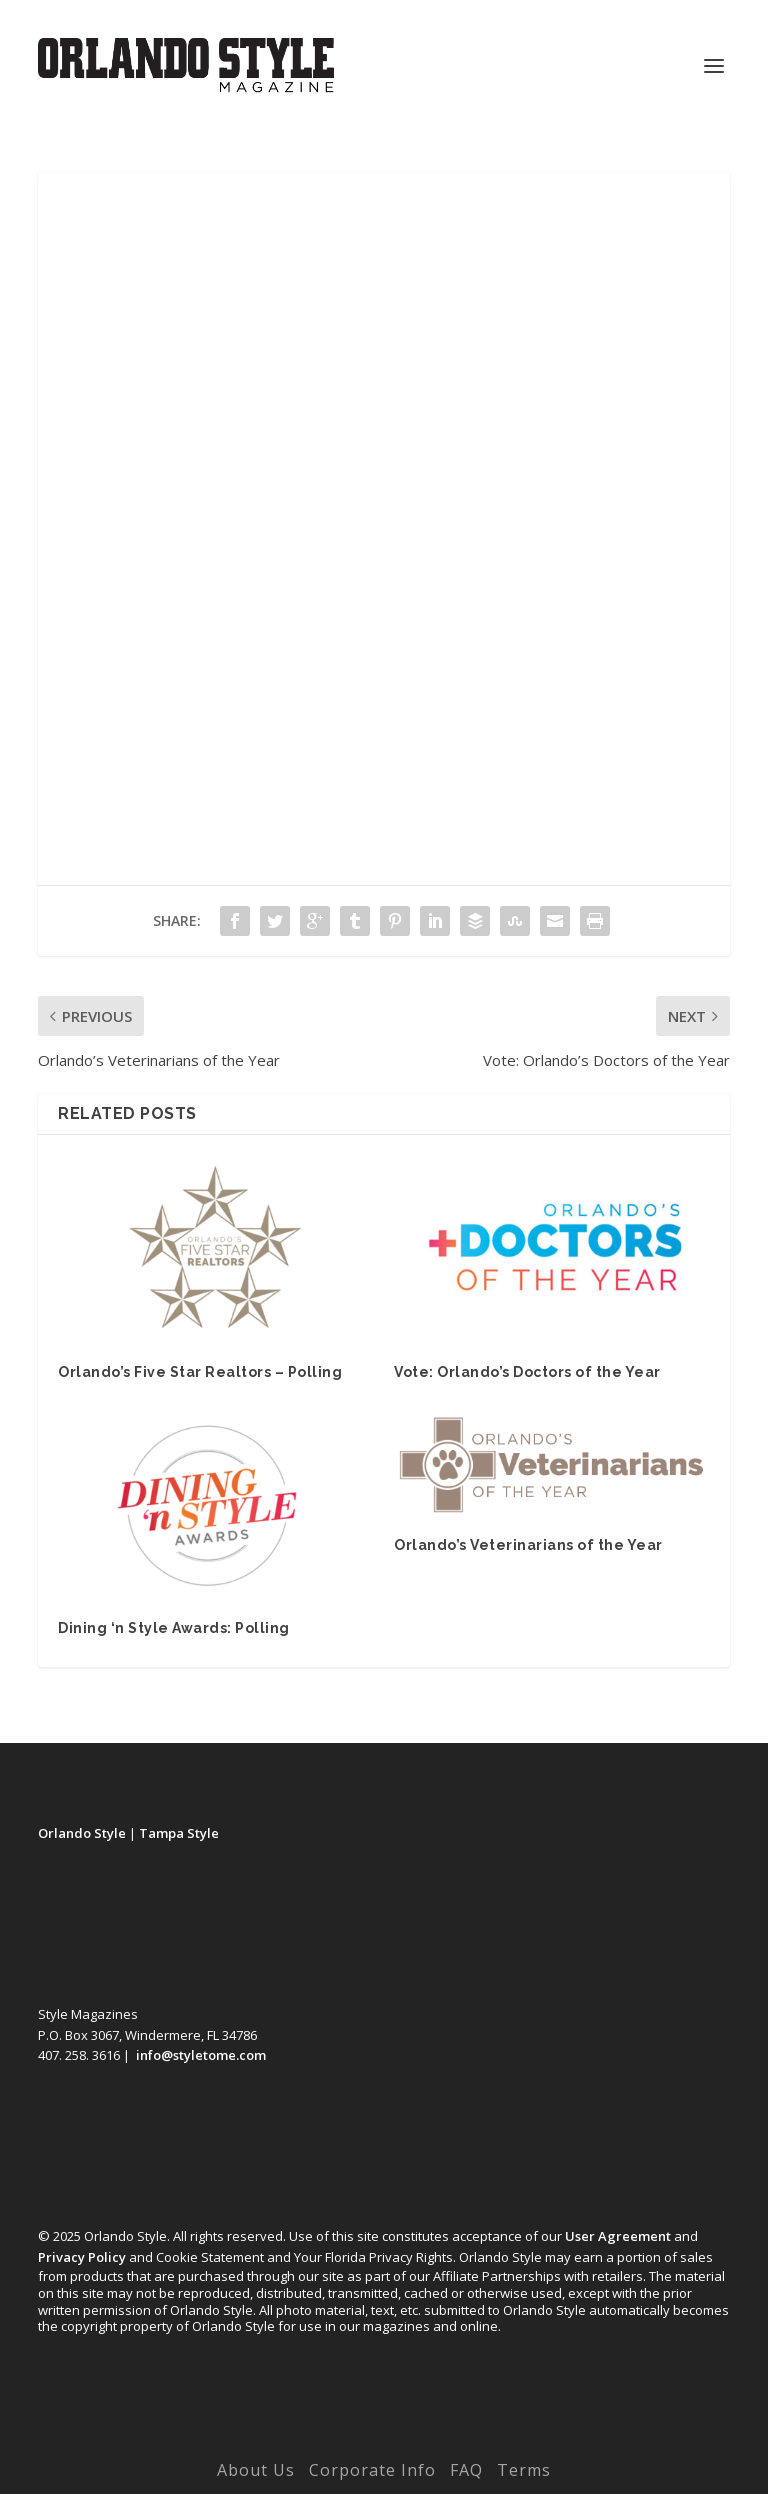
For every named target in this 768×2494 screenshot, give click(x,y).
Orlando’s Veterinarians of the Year (528, 1545)
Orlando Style (82, 1833)
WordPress (522, 2441)
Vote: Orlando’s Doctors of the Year (527, 1372)
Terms (524, 2470)
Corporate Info (372, 2470)
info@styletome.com (201, 2055)
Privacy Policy (82, 2257)
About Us (256, 2470)
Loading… (384, 544)
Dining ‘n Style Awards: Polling (174, 1628)
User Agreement (618, 2236)
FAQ (466, 2470)
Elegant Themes (343, 2441)
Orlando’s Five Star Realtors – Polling (200, 1372)
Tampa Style (179, 1833)
